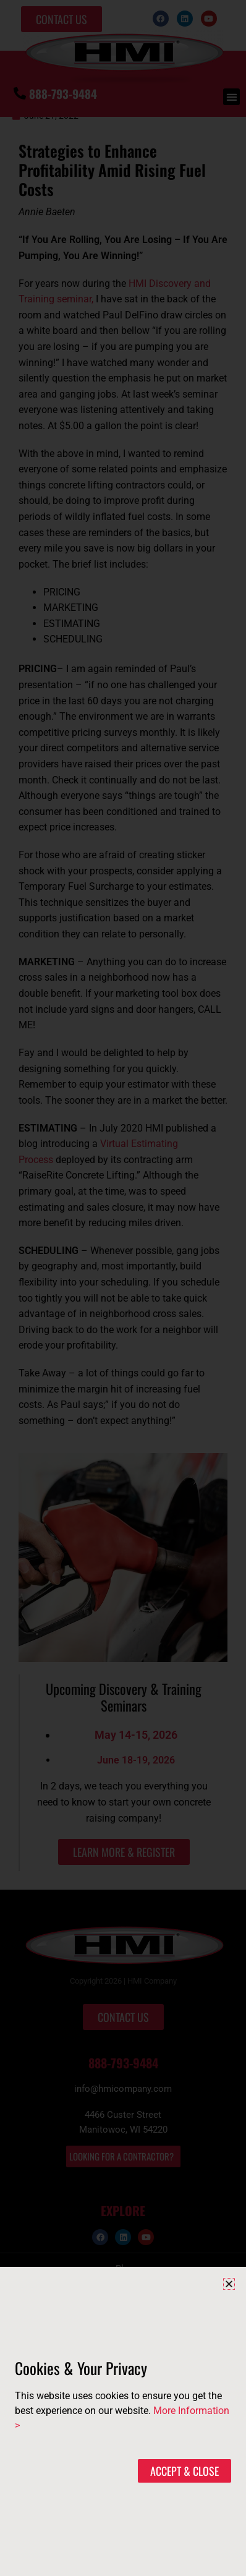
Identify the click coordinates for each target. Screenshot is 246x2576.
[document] (123, 1288)
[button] (229, 2283)
